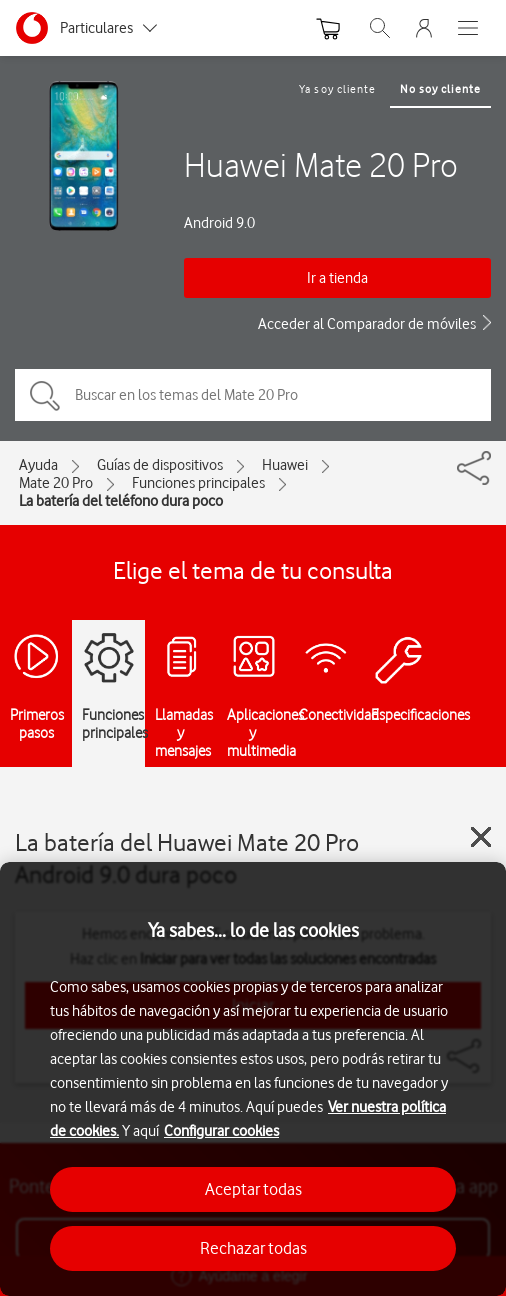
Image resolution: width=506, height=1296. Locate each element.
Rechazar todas (253, 1248)
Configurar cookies (221, 1131)
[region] (253, 1079)
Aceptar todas (253, 1189)
